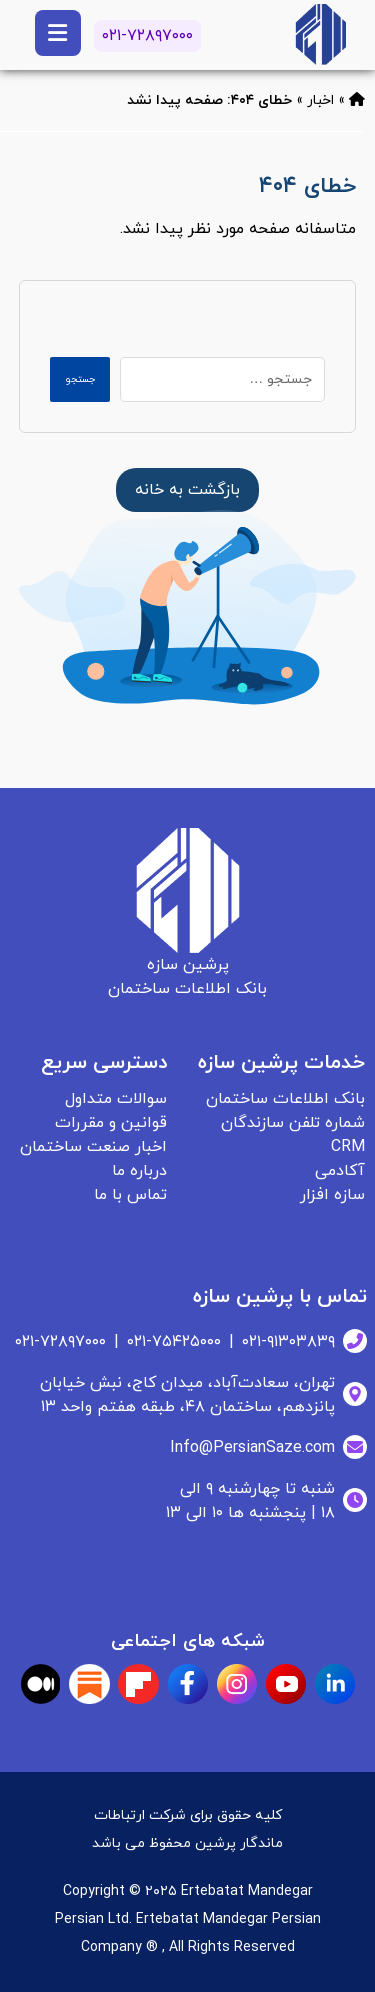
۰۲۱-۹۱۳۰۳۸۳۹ (288, 1342)
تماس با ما (130, 1195)
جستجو (80, 379)
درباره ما (139, 1171)
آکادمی (340, 1171)
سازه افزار (332, 1195)
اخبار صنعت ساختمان (93, 1147)
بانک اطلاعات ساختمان (285, 1099)
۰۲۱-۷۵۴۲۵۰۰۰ (174, 1342)
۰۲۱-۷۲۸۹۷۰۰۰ (147, 36)
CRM (348, 1147)
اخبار (320, 100)
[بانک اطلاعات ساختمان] (187, 490)
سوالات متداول (116, 1099)
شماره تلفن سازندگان (293, 1123)
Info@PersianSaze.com (252, 1448)
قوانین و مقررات (111, 1123)
